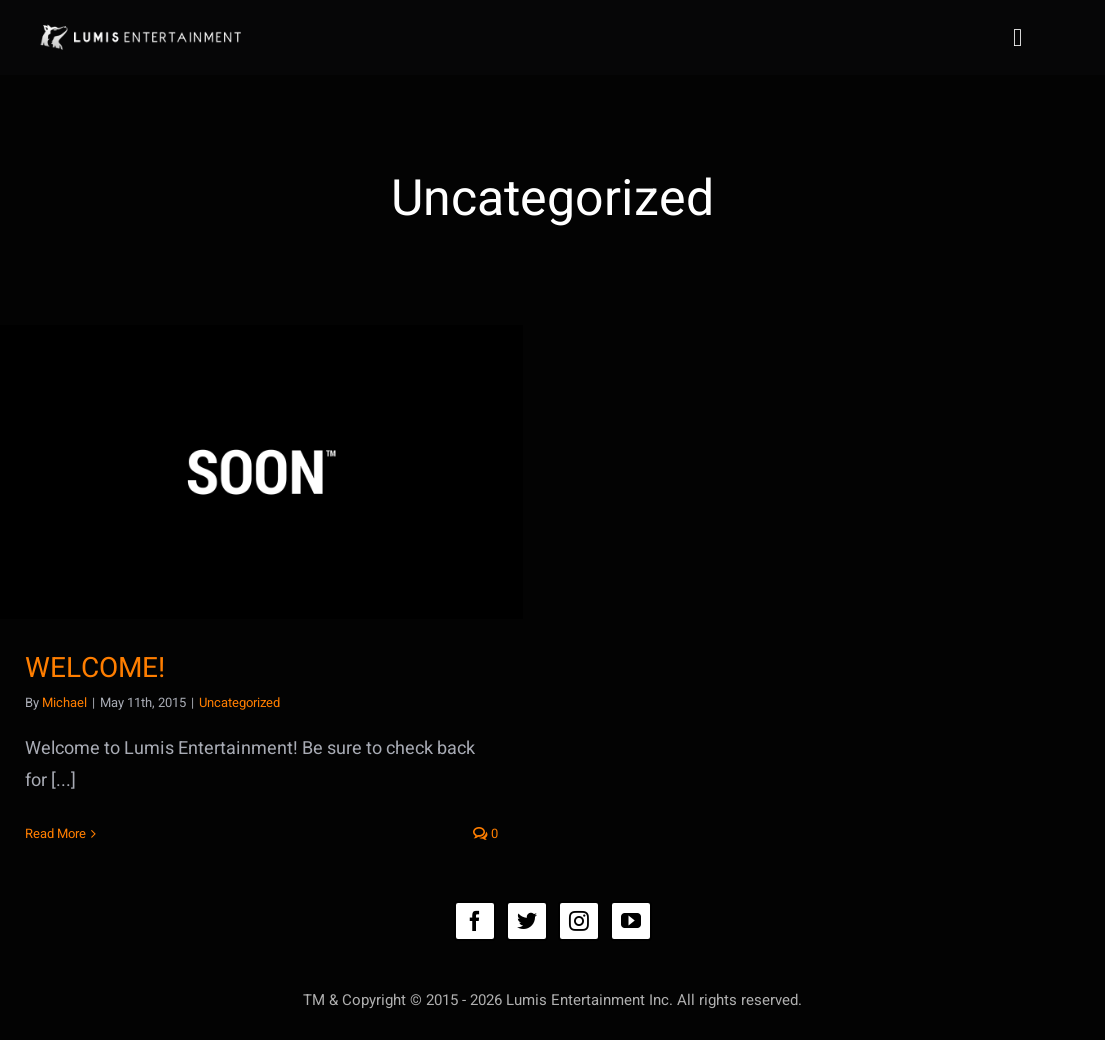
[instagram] (579, 921)
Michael (64, 702)
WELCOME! (95, 668)
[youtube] (631, 921)
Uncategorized (239, 702)
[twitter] (527, 921)
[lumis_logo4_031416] (140, 25)
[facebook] (475, 921)
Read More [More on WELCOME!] (55, 833)
